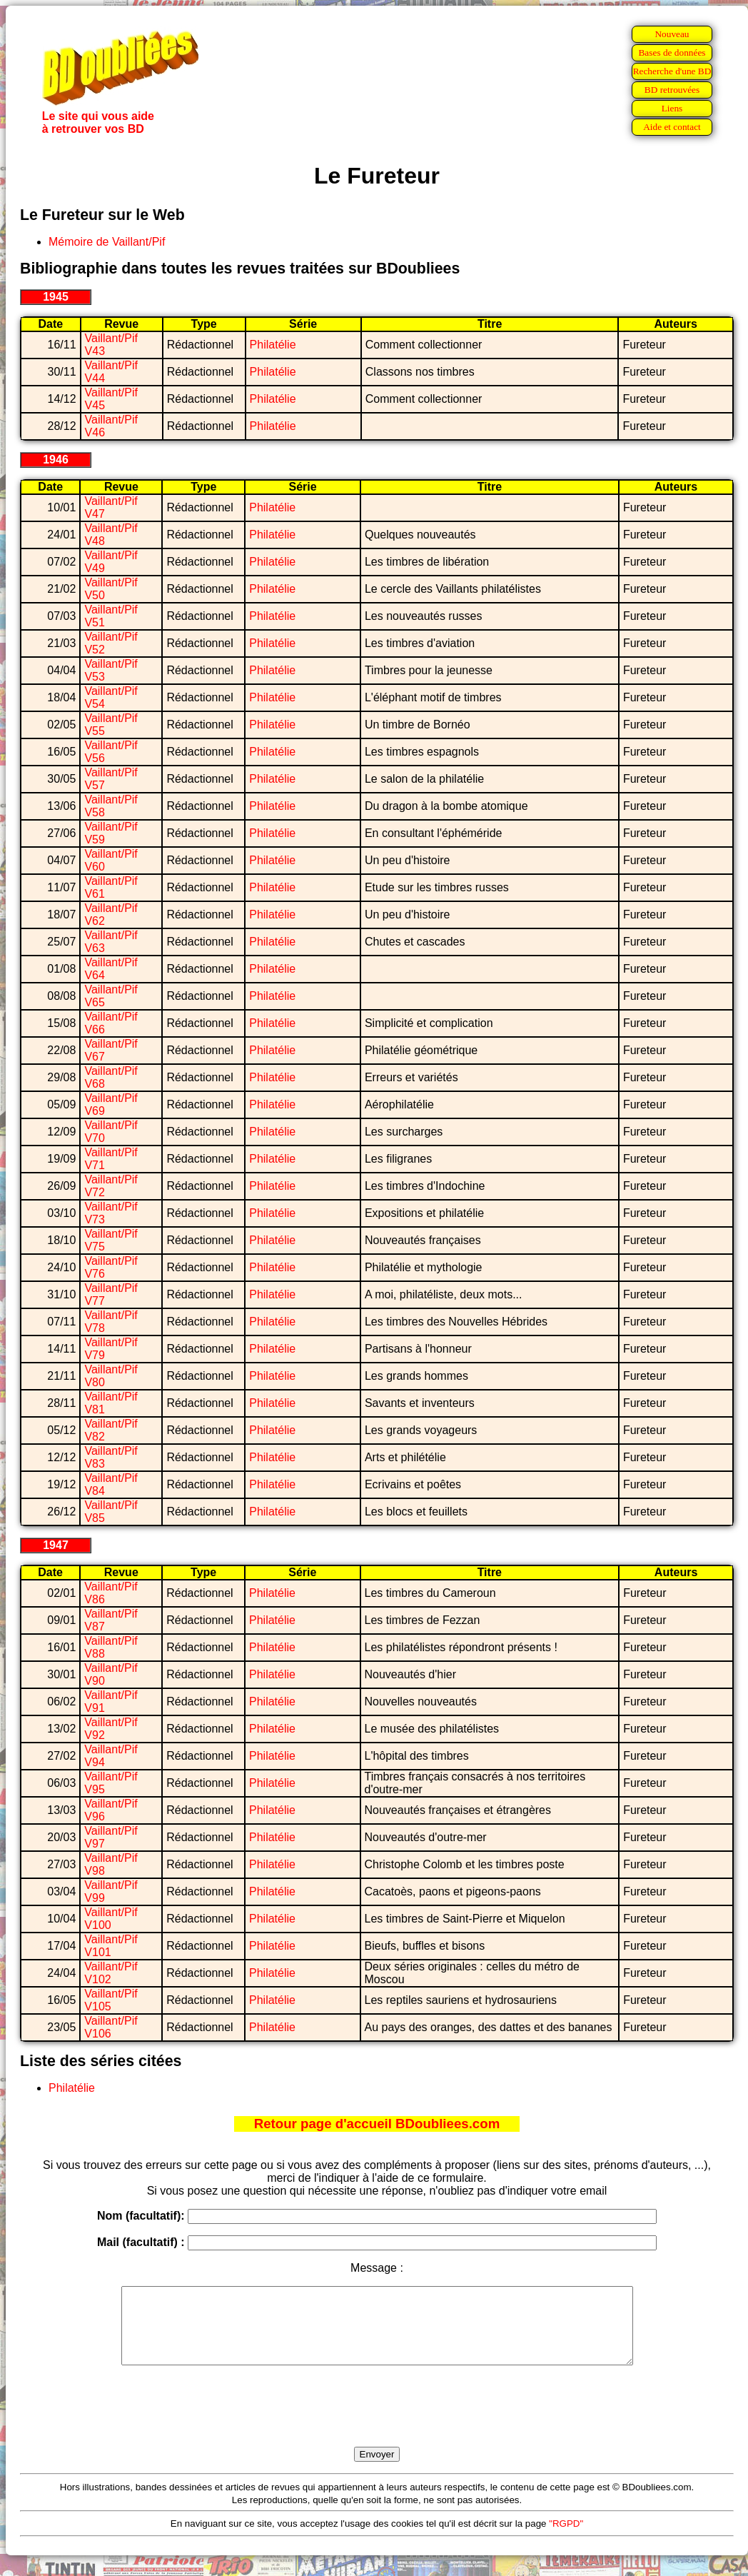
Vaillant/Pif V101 (110, 1945)
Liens (672, 108)
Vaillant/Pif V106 (110, 2027)
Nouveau (671, 34)
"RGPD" (566, 2538)
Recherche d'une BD (672, 71)
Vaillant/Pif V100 (110, 1918)
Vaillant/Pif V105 (110, 2000)
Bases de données (671, 52)
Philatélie (273, 345)
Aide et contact (672, 126)
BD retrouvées (672, 89)
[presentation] (376, 2422)
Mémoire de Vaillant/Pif (107, 242)
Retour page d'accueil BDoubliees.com (377, 2123)
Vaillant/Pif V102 (110, 1972)
